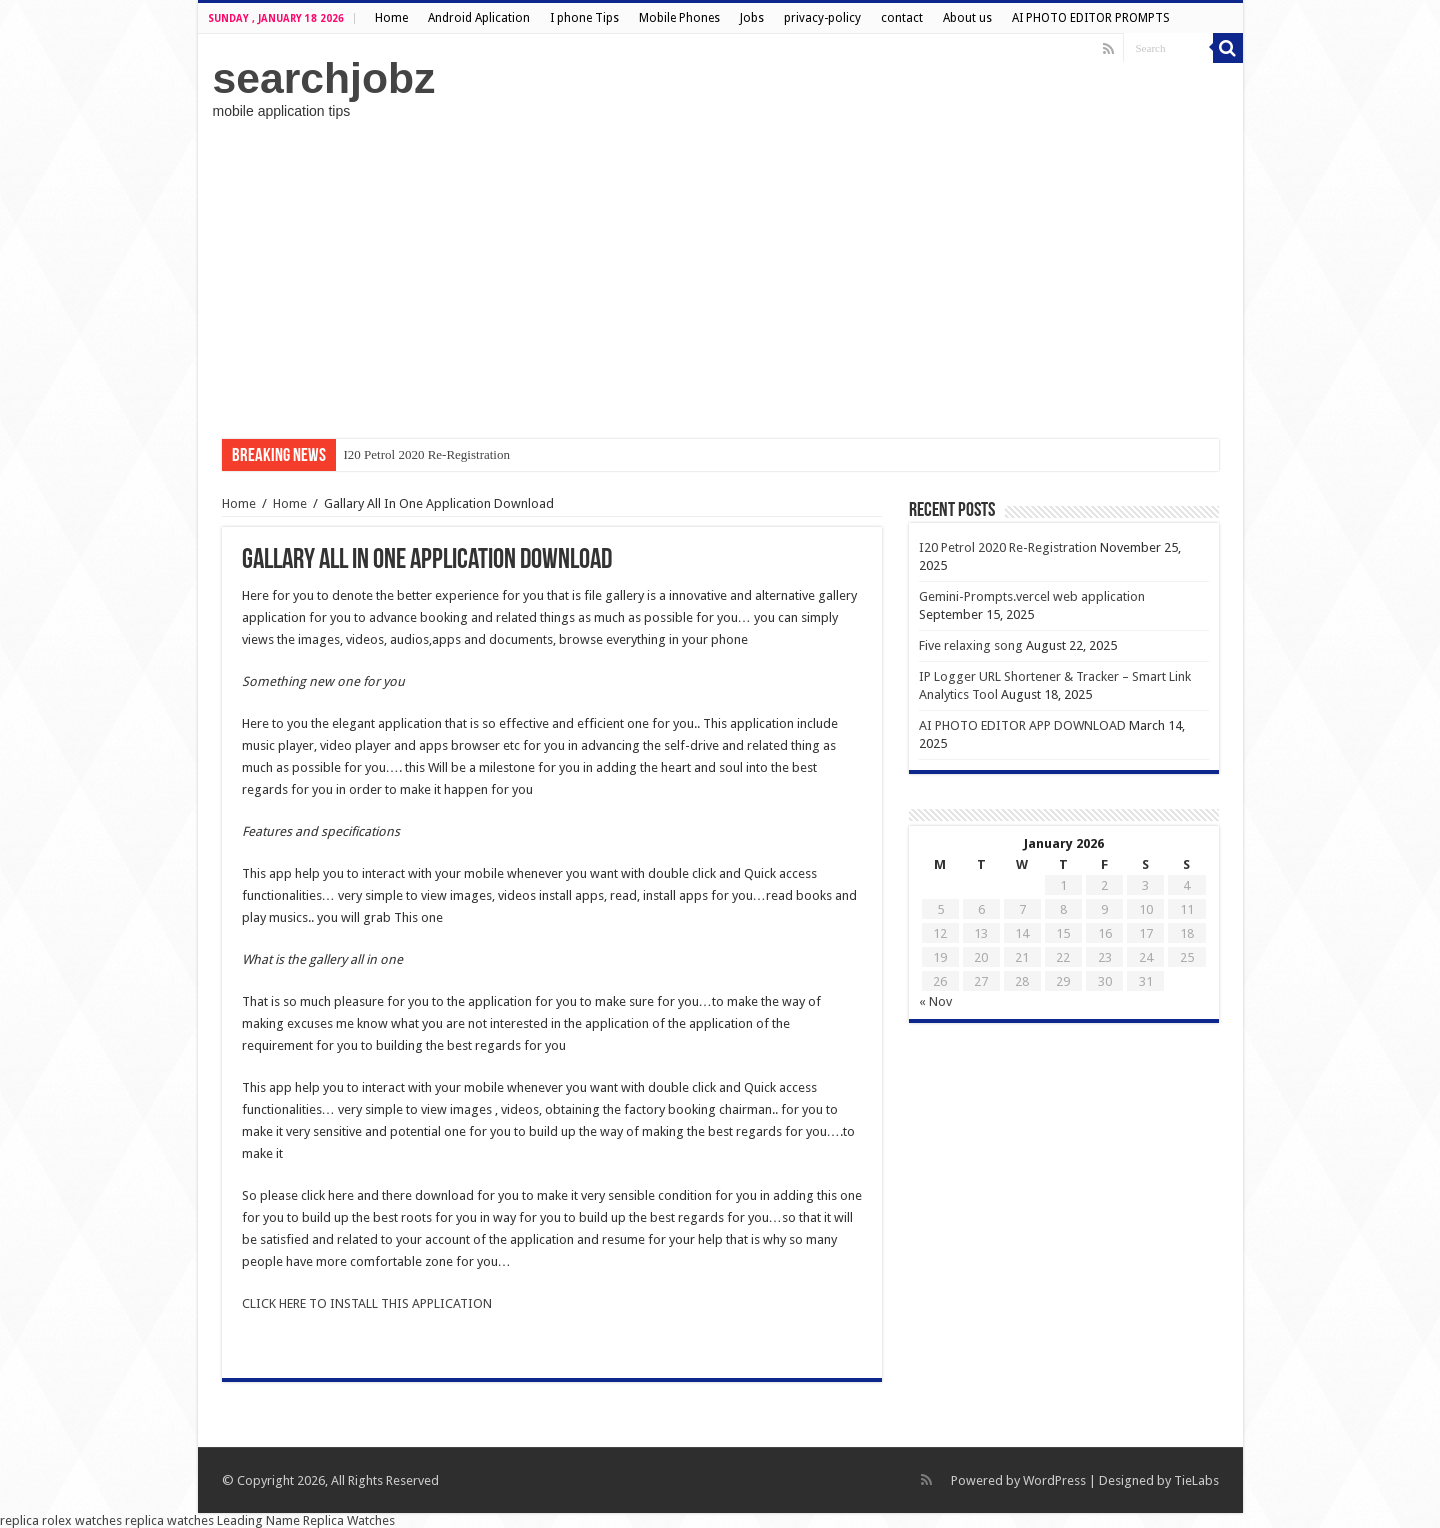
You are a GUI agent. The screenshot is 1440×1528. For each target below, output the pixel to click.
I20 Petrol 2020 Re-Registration (427, 454)
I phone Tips (584, 18)
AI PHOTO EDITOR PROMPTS (1091, 18)
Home (391, 18)
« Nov (935, 1001)
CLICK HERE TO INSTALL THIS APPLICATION (367, 1303)
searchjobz (324, 78)
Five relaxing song (971, 645)
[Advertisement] (720, 279)
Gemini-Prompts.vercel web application (1032, 596)
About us (967, 18)
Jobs (752, 18)
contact (902, 18)
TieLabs (1196, 1480)
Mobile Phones (679, 18)
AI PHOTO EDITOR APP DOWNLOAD (1022, 725)
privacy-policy (822, 18)
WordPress (1054, 1480)
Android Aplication (479, 18)
